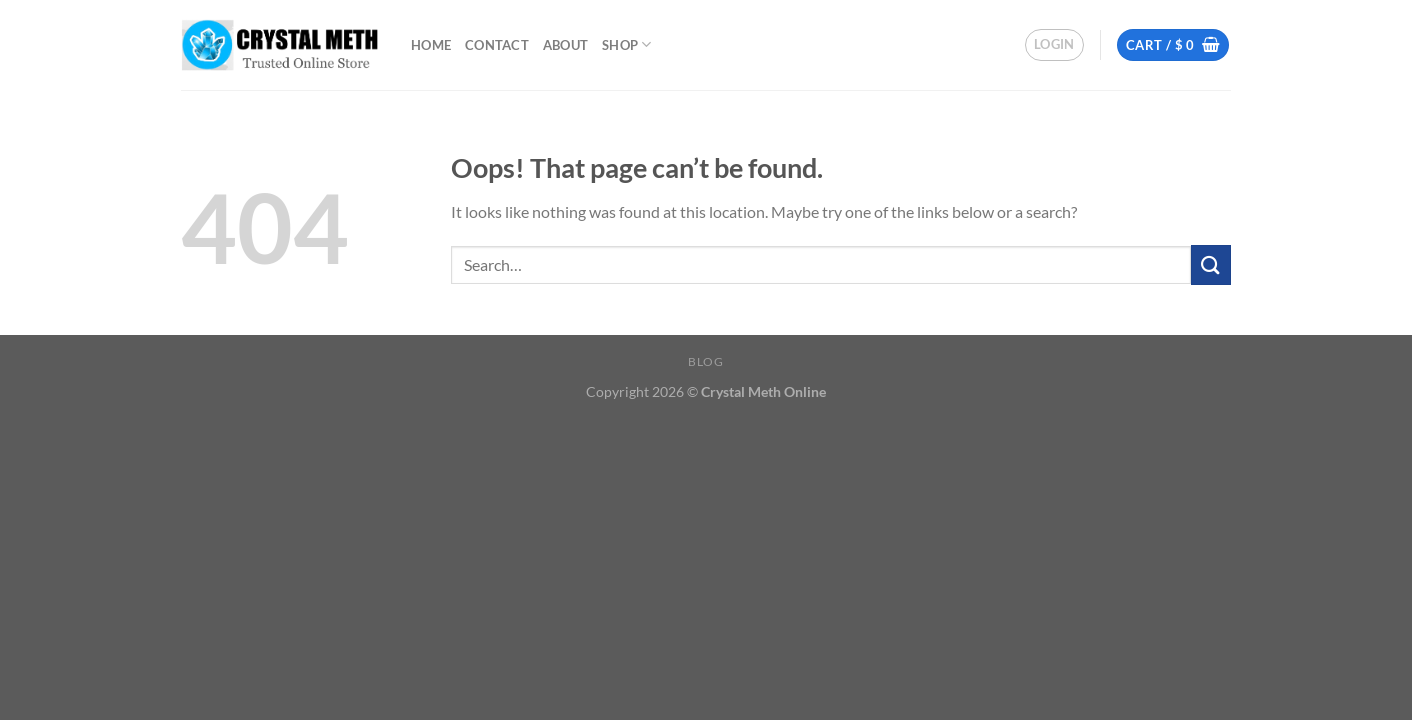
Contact (497, 45)
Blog (705, 361)
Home (431, 45)
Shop (626, 44)
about (565, 45)
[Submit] (1211, 264)
